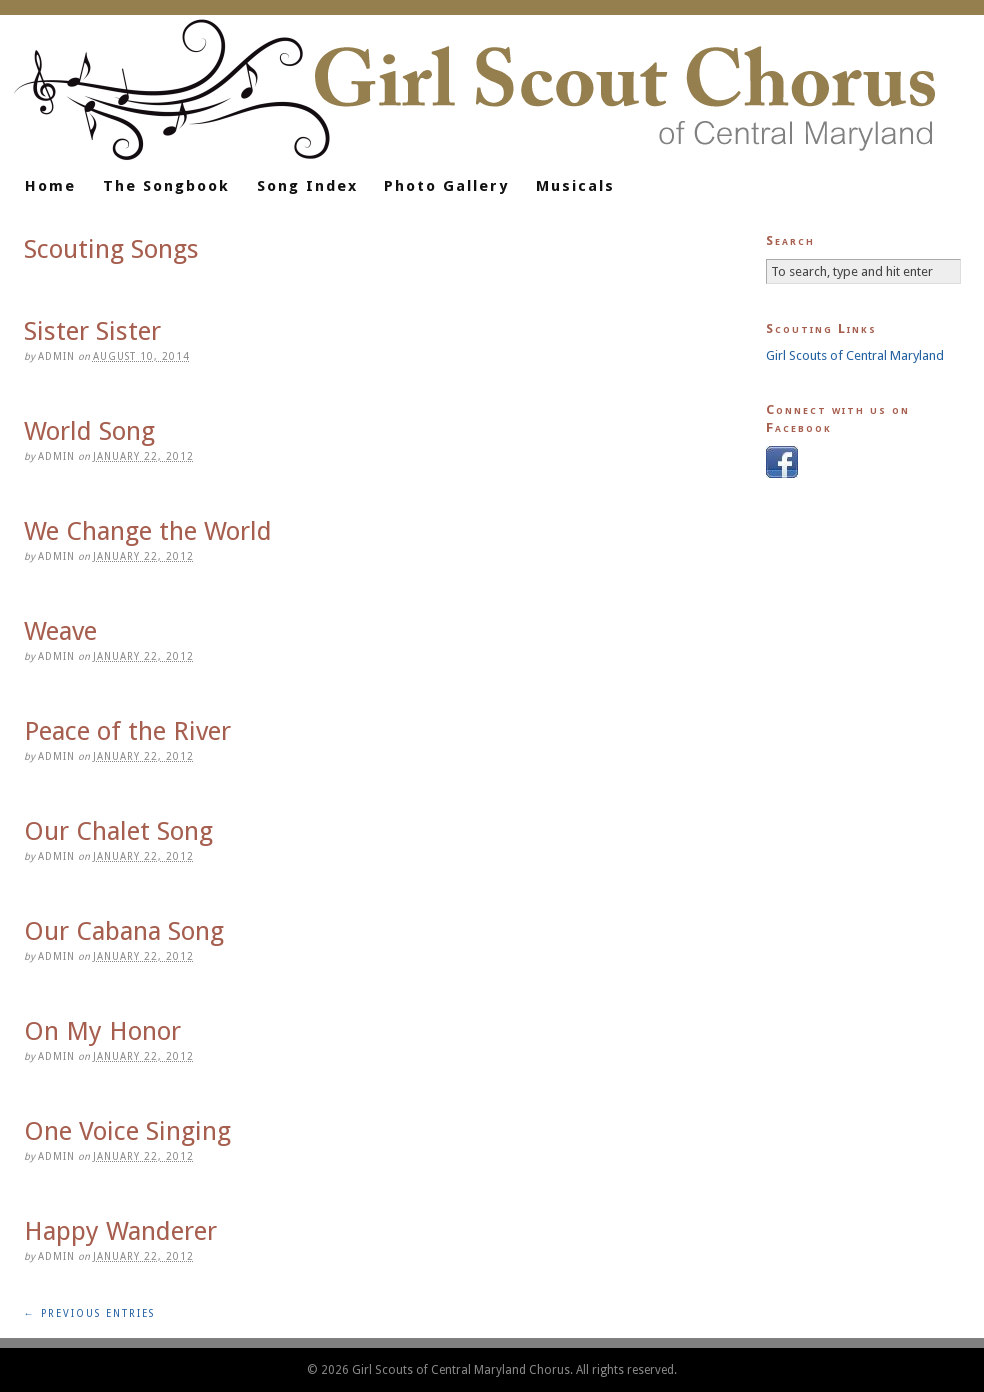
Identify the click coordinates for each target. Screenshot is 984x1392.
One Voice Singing (127, 1131)
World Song (89, 431)
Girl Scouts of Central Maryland (855, 355)
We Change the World (148, 531)
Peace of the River (127, 731)
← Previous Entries (89, 1313)
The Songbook (166, 186)
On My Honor (102, 1031)
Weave (60, 631)
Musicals (575, 186)
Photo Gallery (446, 186)
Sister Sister (92, 331)
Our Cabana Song (124, 931)
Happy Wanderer (120, 1231)
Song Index (307, 186)
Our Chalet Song (118, 831)
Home (50, 186)
